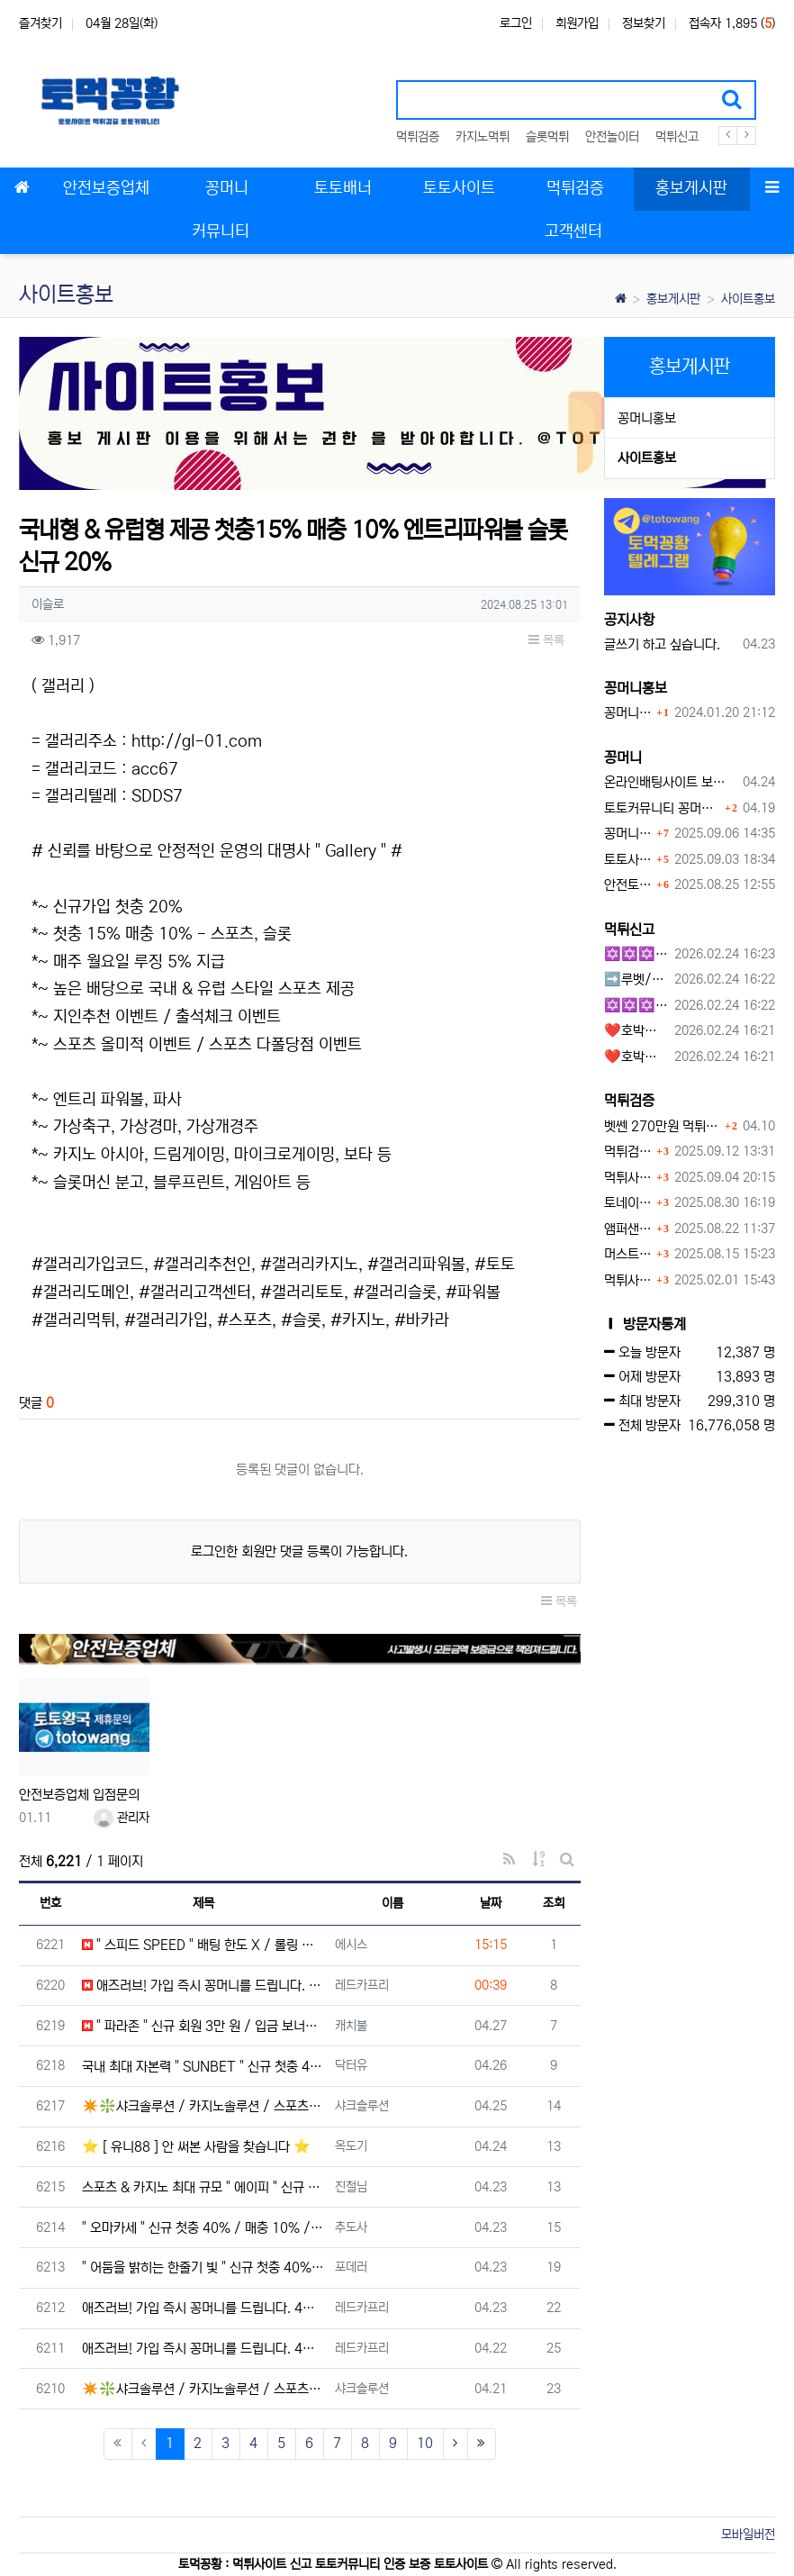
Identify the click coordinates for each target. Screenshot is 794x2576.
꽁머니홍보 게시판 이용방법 (628, 713)
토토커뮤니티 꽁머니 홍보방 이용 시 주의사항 (662, 808)
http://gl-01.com (196, 741)
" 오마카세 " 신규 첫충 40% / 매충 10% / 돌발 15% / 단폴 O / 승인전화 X (203, 2228)
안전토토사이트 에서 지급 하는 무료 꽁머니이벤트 (628, 885)
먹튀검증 (417, 137)
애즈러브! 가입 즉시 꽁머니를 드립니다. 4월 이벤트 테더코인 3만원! (203, 1985)
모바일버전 (748, 2534)
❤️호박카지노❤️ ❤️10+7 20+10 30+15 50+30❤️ (636, 1031)
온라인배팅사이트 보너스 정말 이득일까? (670, 782)
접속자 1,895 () (732, 23)
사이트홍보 (748, 299)
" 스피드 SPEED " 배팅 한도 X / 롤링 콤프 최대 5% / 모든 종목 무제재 (203, 1945)
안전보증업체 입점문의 (79, 1794)
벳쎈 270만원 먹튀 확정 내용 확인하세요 (662, 1126)
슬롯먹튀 (547, 137)
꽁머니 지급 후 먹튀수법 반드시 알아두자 (628, 833)
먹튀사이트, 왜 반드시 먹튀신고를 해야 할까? (628, 1177)
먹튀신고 (677, 137)
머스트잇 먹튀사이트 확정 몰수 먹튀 (628, 1254)
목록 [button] (546, 640)
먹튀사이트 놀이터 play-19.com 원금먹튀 (628, 1280)
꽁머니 (623, 757)
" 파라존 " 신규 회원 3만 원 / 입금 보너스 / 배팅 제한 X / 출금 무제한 (203, 2026)
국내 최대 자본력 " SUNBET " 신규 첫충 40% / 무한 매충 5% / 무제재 (203, 2066)
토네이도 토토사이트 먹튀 (628, 1203)
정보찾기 (643, 23)
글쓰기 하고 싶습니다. (662, 644)
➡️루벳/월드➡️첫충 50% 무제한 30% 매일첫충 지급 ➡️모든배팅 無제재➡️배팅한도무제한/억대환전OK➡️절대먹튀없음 (636, 979)
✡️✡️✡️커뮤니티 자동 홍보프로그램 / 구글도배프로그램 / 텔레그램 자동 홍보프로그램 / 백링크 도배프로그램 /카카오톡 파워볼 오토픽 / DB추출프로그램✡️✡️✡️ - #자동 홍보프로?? (636, 1005)
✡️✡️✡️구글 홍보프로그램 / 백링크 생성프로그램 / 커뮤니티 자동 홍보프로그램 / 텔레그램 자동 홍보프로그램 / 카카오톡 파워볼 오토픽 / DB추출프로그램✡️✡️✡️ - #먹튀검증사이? (636, 954)
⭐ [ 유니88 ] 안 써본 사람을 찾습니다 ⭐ (196, 2146)
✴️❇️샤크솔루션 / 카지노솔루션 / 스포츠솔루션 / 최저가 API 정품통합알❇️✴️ (203, 2106)
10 (425, 2443)
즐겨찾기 (40, 23)
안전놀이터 (612, 137)
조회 (553, 1903)
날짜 (490, 1903)
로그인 (516, 23)
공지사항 (629, 620)
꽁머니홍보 (647, 418)
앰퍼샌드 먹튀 (628, 1229)
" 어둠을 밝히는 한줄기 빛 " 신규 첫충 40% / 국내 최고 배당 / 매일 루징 (203, 2267)
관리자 (121, 1817)
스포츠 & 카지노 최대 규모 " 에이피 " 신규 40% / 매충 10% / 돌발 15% (203, 2187)
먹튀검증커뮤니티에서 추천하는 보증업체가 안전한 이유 (628, 1151)
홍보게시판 (673, 299)
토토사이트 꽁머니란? (628, 859)
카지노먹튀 (483, 137)
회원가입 (577, 23)
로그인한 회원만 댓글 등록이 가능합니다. (299, 1551)
